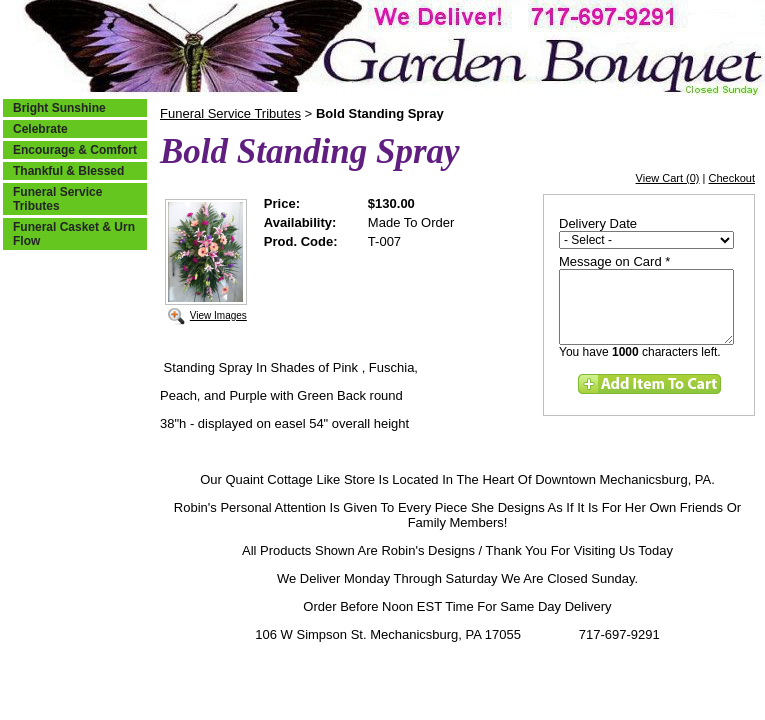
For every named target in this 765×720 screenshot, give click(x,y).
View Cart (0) (668, 178)
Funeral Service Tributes (57, 199)
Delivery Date (598, 223)
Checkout (732, 178)
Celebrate (40, 129)
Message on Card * (614, 261)
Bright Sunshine (59, 108)
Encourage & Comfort (75, 150)
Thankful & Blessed (68, 171)
